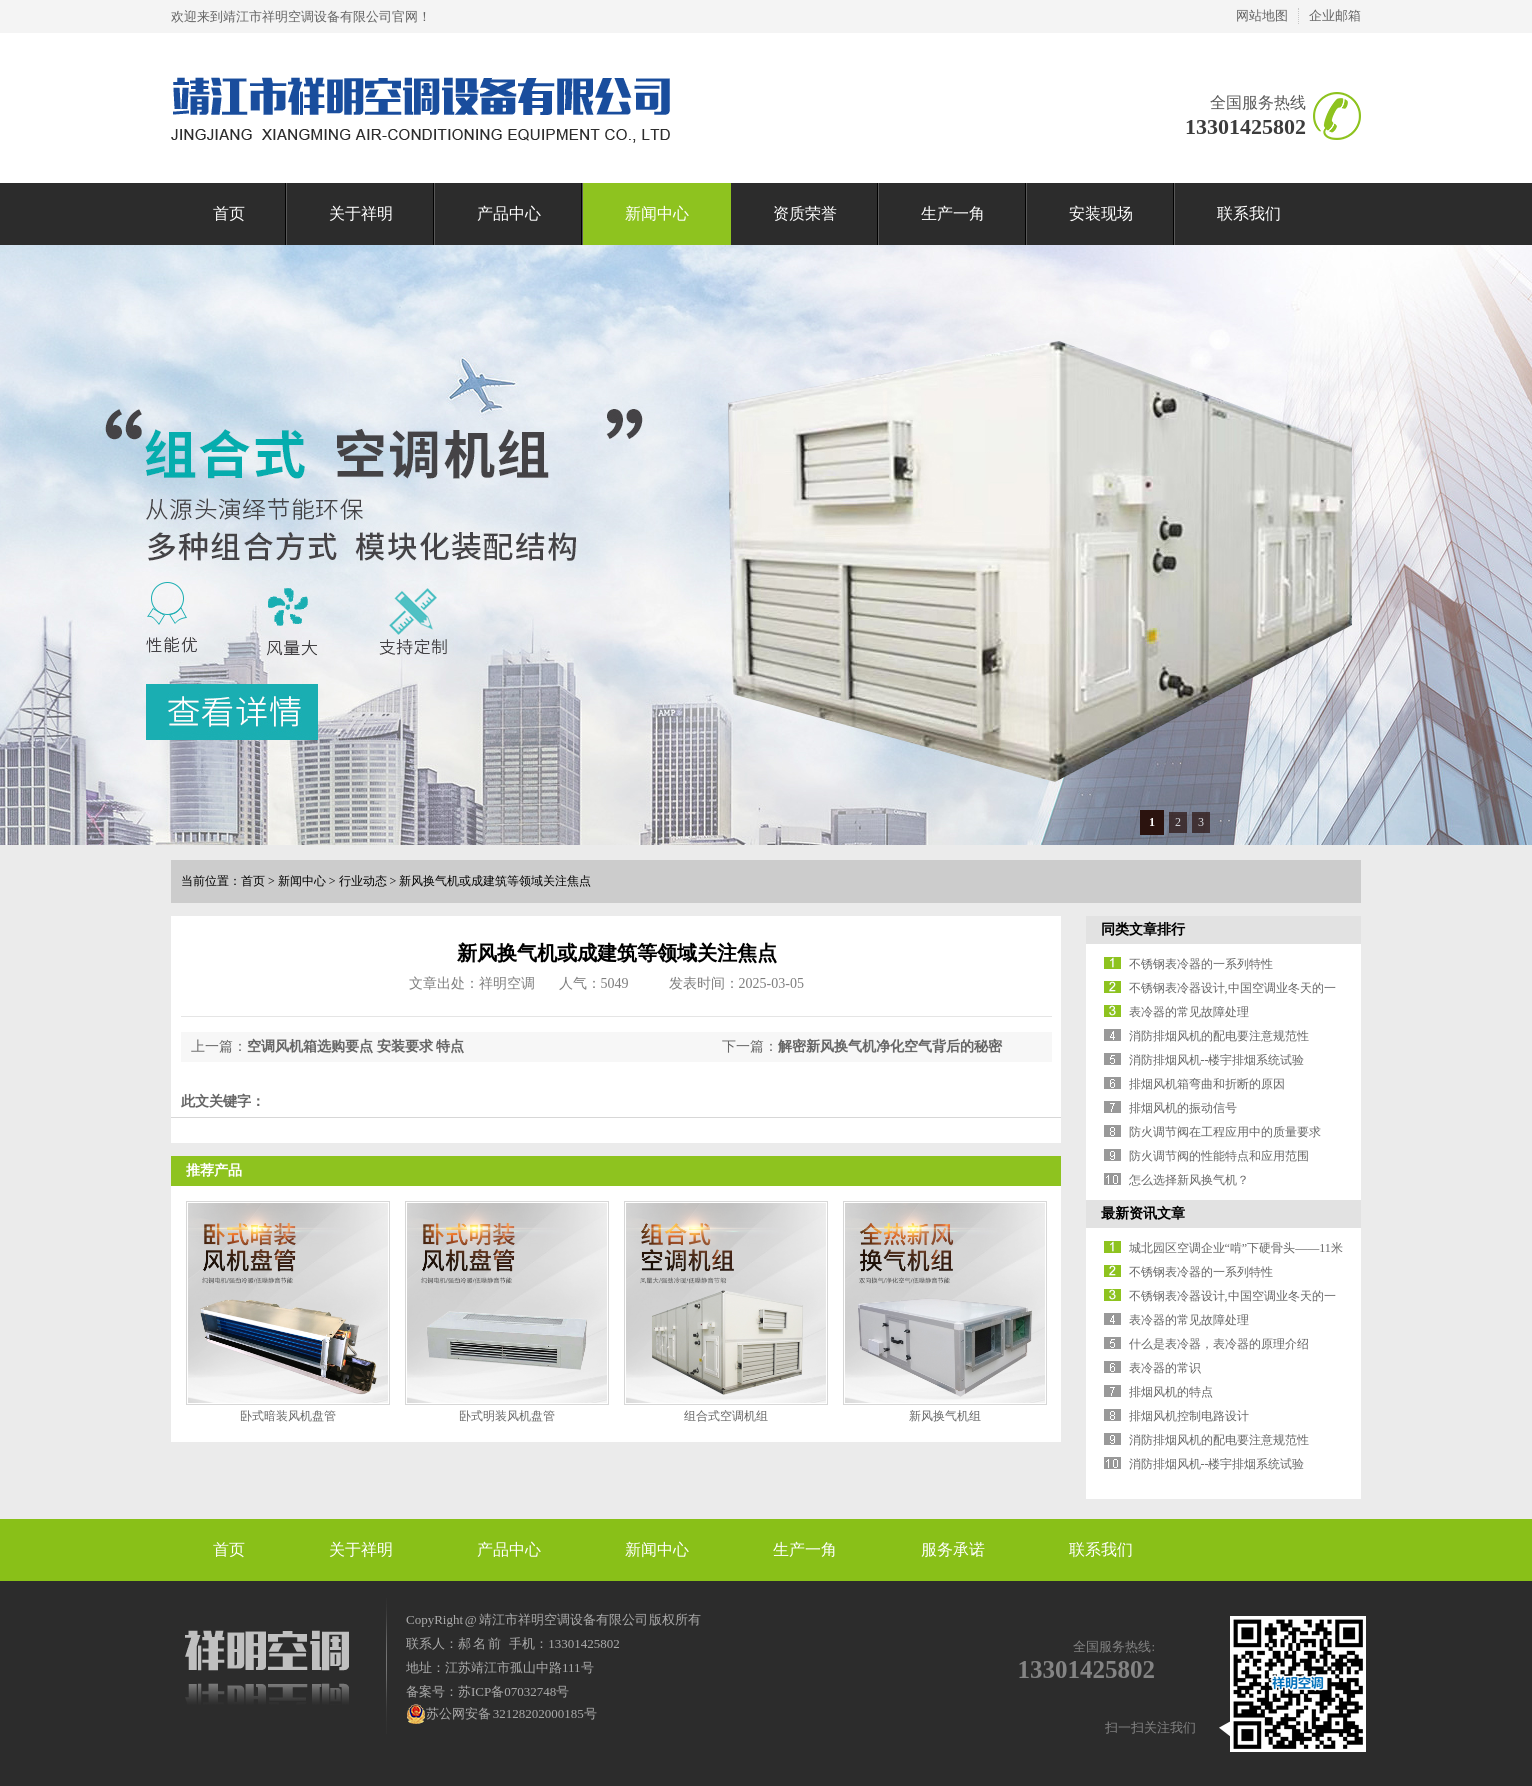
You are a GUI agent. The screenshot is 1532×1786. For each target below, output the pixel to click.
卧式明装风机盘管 (507, 1416)
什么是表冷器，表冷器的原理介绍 (1219, 1344)
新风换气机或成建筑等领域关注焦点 (495, 881)
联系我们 (1249, 213)
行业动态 (363, 881)
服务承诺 (953, 1549)
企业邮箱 (1335, 15)
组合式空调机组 (726, 1416)
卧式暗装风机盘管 (288, 1416)
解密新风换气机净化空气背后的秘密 (890, 1046)
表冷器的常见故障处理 (1189, 1012)
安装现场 (1101, 213)
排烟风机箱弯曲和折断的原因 (1207, 1084)
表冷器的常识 (1165, 1368)
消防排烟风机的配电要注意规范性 (1219, 1036)
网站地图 (1262, 15)
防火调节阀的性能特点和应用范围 (1219, 1156)
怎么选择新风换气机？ (1189, 1180)
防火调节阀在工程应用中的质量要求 (1225, 1132)
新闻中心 (657, 213)
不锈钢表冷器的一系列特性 (1201, 964)
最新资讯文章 (1143, 1213)
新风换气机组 (945, 1416)
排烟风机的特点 (1171, 1392)
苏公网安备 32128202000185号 (501, 1714)
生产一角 (953, 213)
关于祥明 (361, 213)
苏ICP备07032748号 (513, 1691)
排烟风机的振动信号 (1183, 1108)
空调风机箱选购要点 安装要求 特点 (355, 1046)
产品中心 (509, 213)
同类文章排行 (1143, 929)
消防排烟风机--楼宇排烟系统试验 (1217, 1060)
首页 (229, 213)
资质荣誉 (805, 213)
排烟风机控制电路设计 (1189, 1416)
